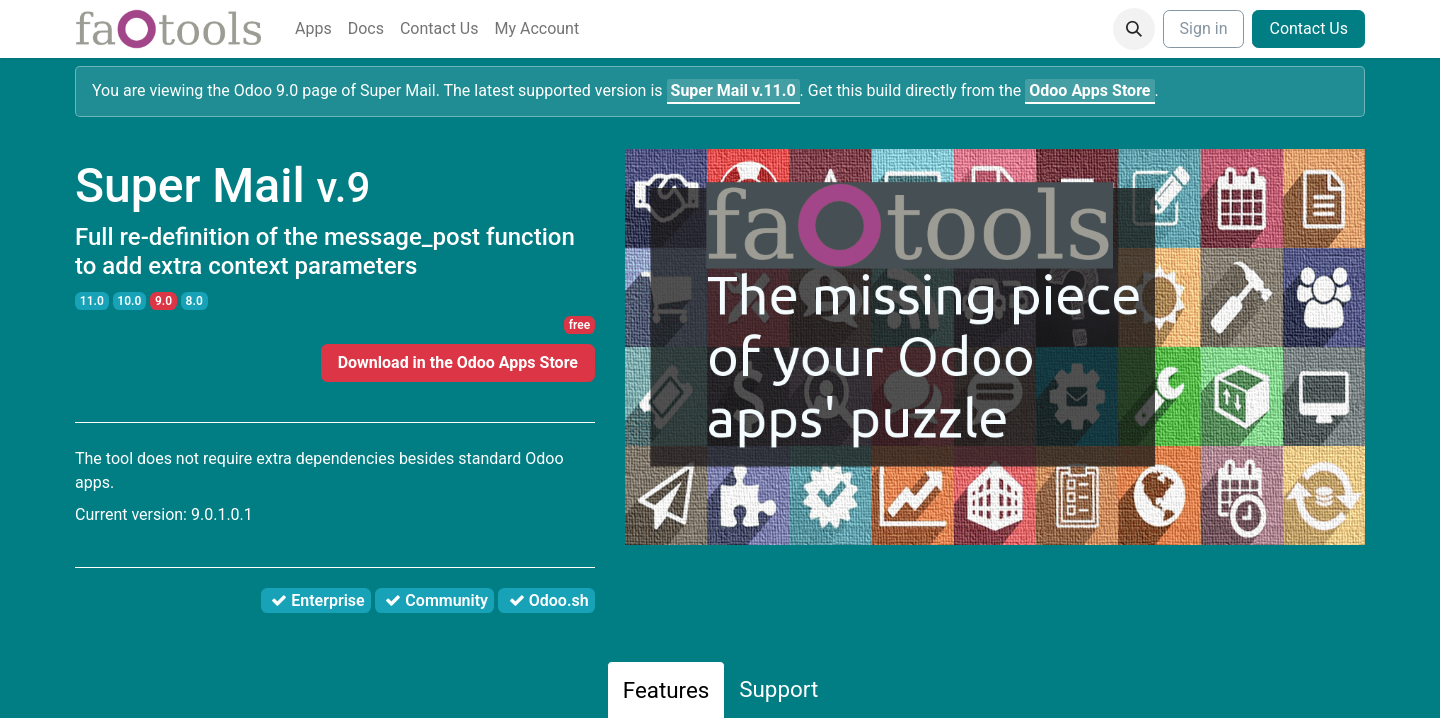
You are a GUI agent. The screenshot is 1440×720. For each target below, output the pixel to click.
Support (778, 689)
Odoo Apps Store (1089, 90)
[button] (1134, 29)
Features (666, 690)
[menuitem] (313, 29)
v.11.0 (733, 90)
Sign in (1204, 28)
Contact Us (1308, 28)
